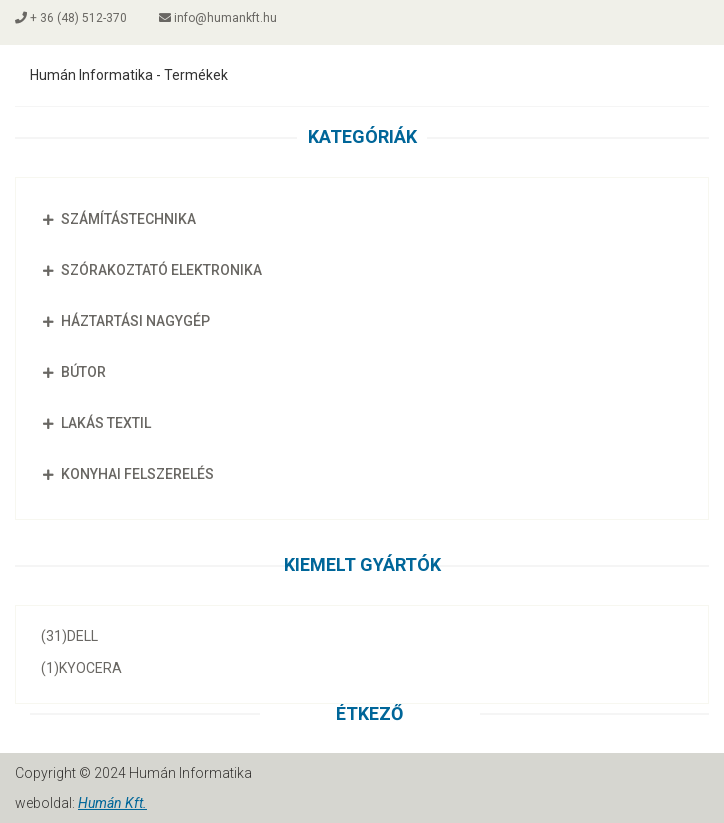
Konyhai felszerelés (125, 474)
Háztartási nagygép (123, 321)
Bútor (71, 372)
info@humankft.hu (218, 18)
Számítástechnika (116, 219)
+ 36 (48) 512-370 (71, 18)
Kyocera (81, 668)
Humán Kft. (112, 803)
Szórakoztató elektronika (149, 270)
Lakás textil (93, 423)
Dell (69, 636)
